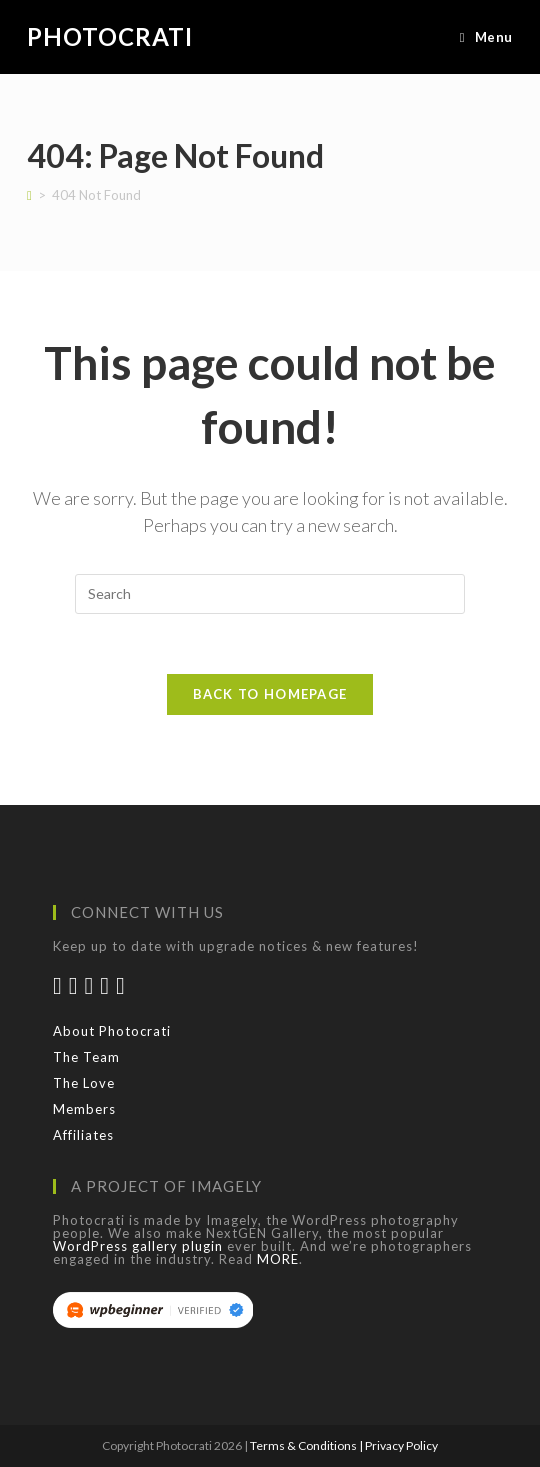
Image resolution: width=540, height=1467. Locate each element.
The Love (84, 1083)
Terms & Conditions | (307, 1445)
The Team (86, 1057)
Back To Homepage (270, 694)
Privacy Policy (401, 1445)
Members (84, 1109)
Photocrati (110, 36)
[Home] (29, 195)
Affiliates (83, 1135)
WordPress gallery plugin (138, 1246)
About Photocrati (112, 1031)
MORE (278, 1259)
